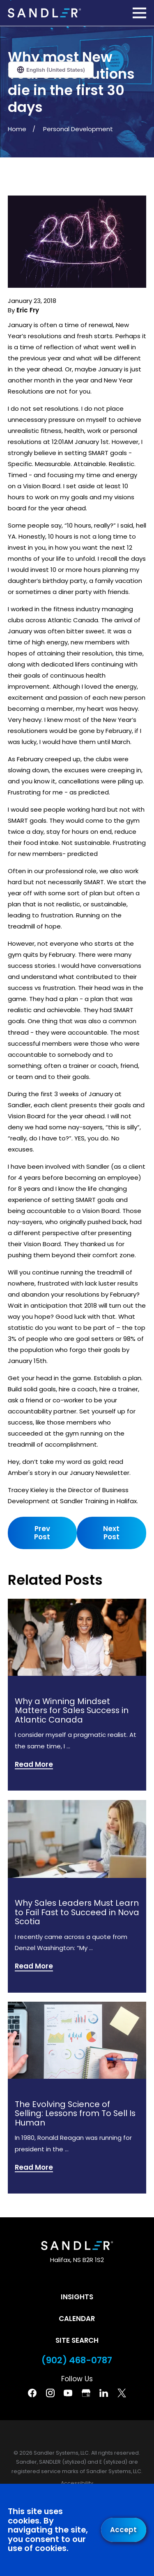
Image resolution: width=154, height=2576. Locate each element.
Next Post (111, 1533)
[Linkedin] (103, 2393)
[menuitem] (77, 2483)
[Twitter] (121, 2393)
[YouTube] (68, 2393)
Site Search (77, 2340)
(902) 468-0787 (76, 2360)
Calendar (77, 2318)
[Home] (44, 12)
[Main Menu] (139, 13)
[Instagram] (50, 2393)
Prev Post (42, 1533)
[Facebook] (32, 2393)
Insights (77, 2297)
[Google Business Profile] (86, 2393)
